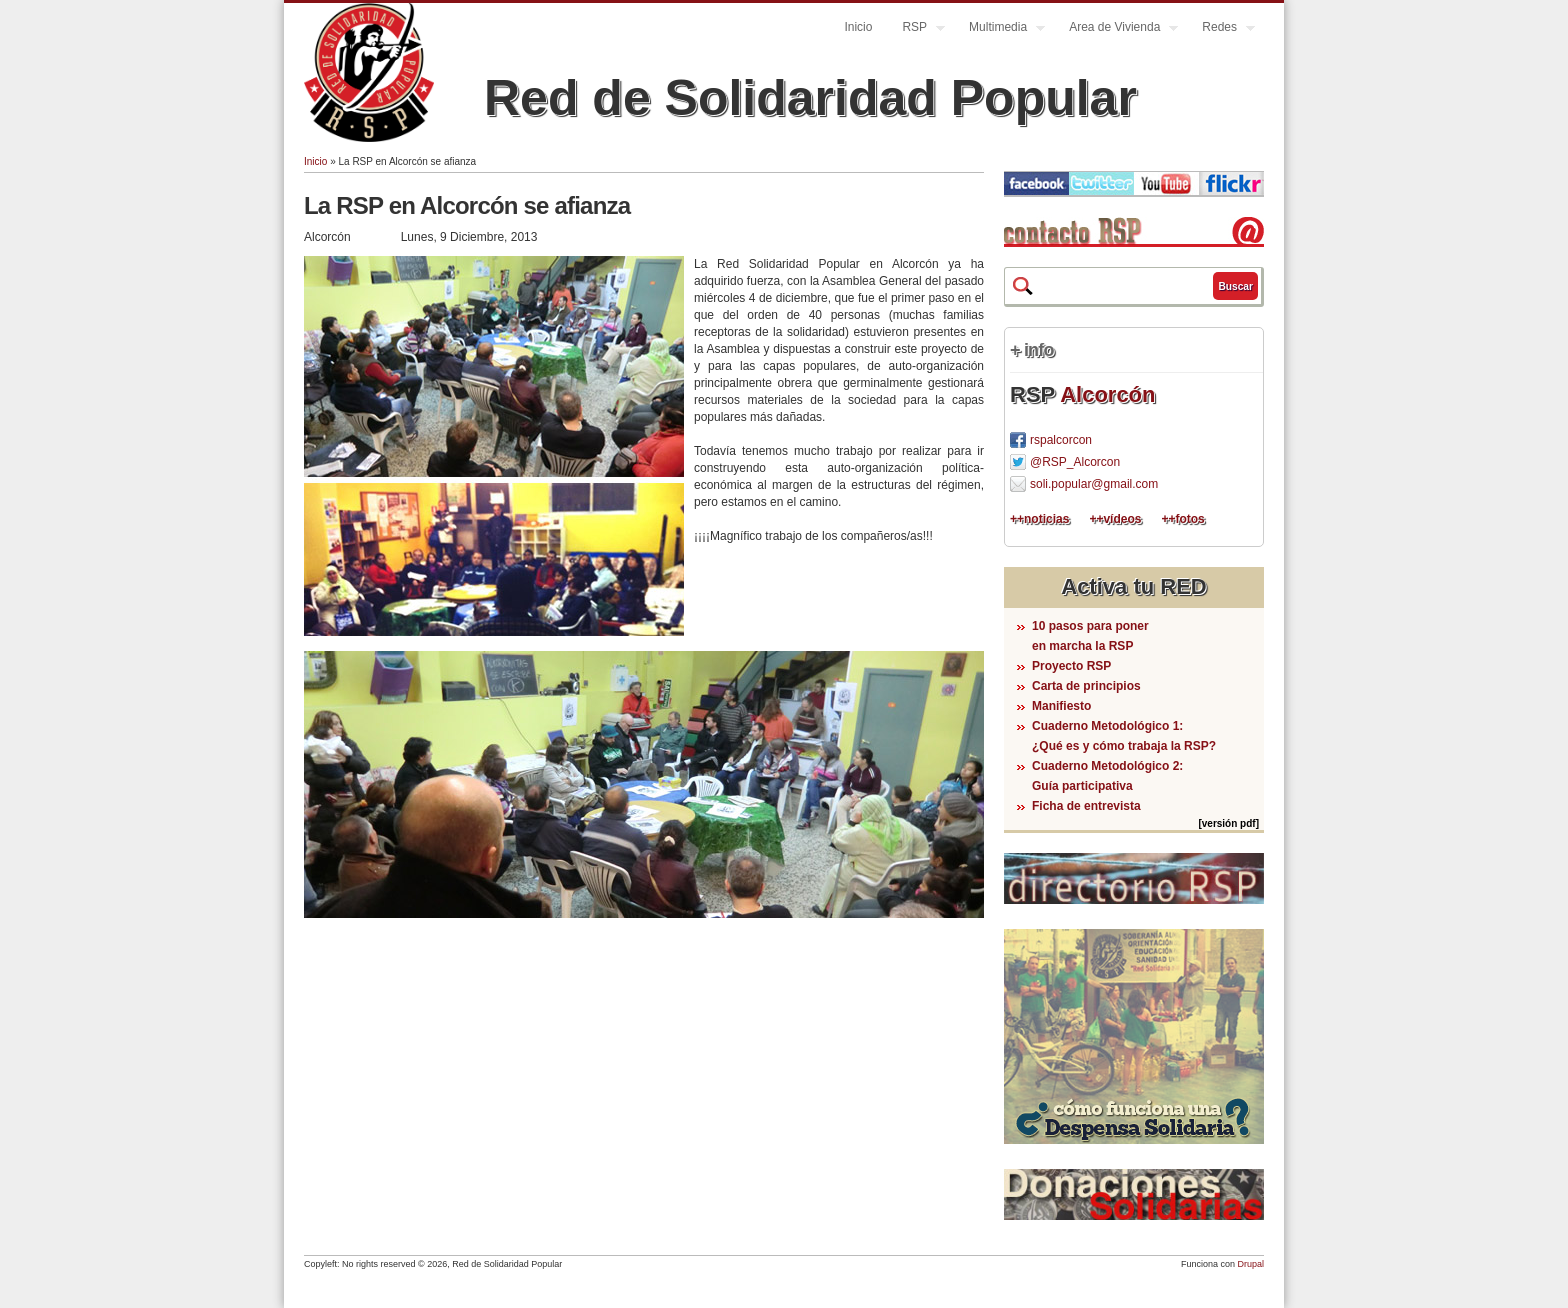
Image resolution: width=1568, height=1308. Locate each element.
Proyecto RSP (1071, 666)
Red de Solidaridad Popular (810, 98)
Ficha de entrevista (1086, 806)
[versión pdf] (1228, 823)
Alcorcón (1107, 394)
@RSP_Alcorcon (1075, 462)
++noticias (1039, 519)
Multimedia (999, 29)
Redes (1221, 29)
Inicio (858, 27)
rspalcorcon (1061, 440)
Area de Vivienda (1116, 29)
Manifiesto (1061, 706)
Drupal (1250, 1264)
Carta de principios (1086, 686)
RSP (916, 29)
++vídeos (1115, 519)
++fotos (1182, 519)
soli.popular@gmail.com (1094, 484)
